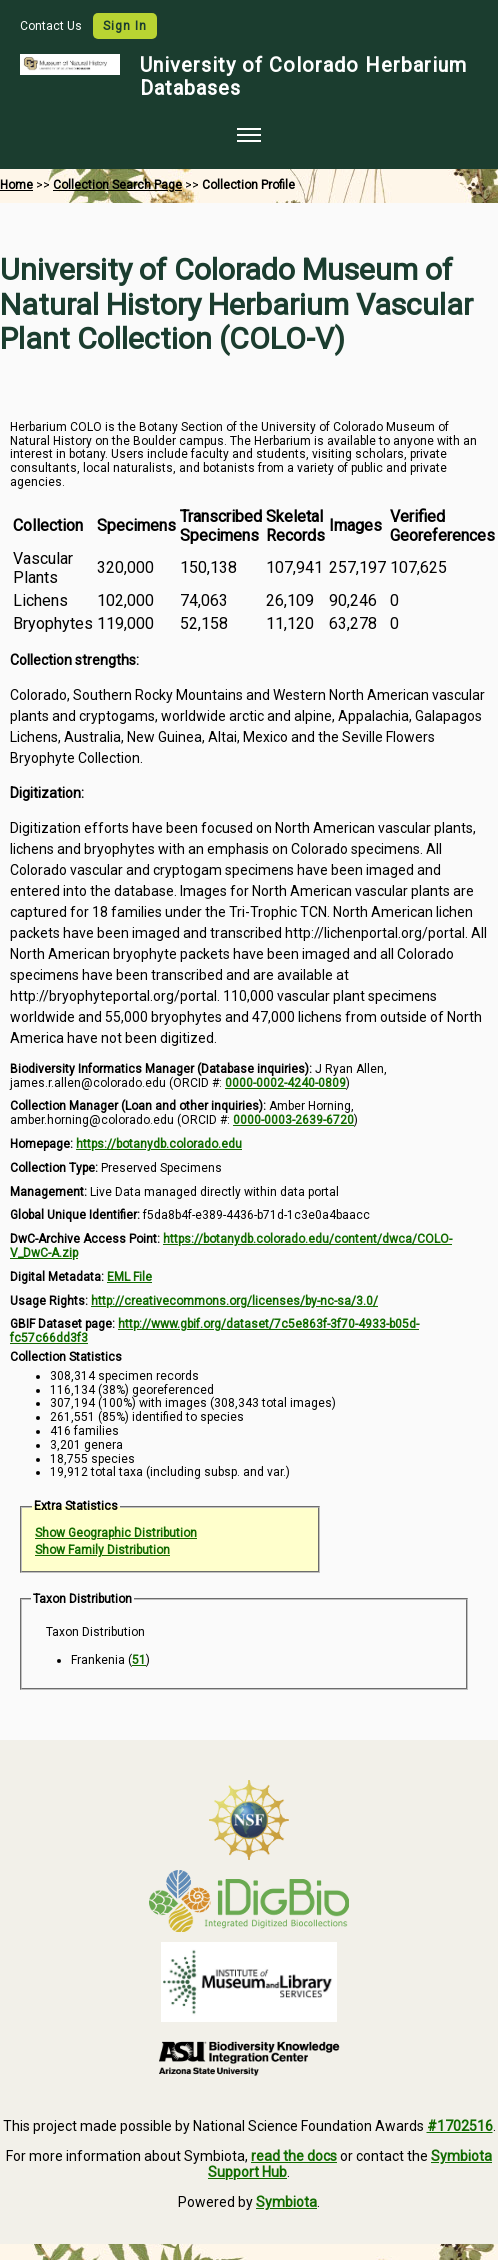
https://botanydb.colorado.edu (159, 1144)
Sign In (125, 26)
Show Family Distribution (102, 1550)
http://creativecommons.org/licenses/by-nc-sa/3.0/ (234, 1301)
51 (139, 1660)
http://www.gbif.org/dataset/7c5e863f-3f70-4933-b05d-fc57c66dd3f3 (214, 1331)
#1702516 (460, 2126)
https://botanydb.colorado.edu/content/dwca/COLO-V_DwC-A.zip (231, 1246)
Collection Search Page (117, 185)
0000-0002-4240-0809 (285, 1083)
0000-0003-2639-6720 (293, 1120)
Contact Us (52, 26)
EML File (129, 1277)
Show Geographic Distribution (116, 1533)
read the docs (294, 2156)
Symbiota (286, 2202)
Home (16, 185)
